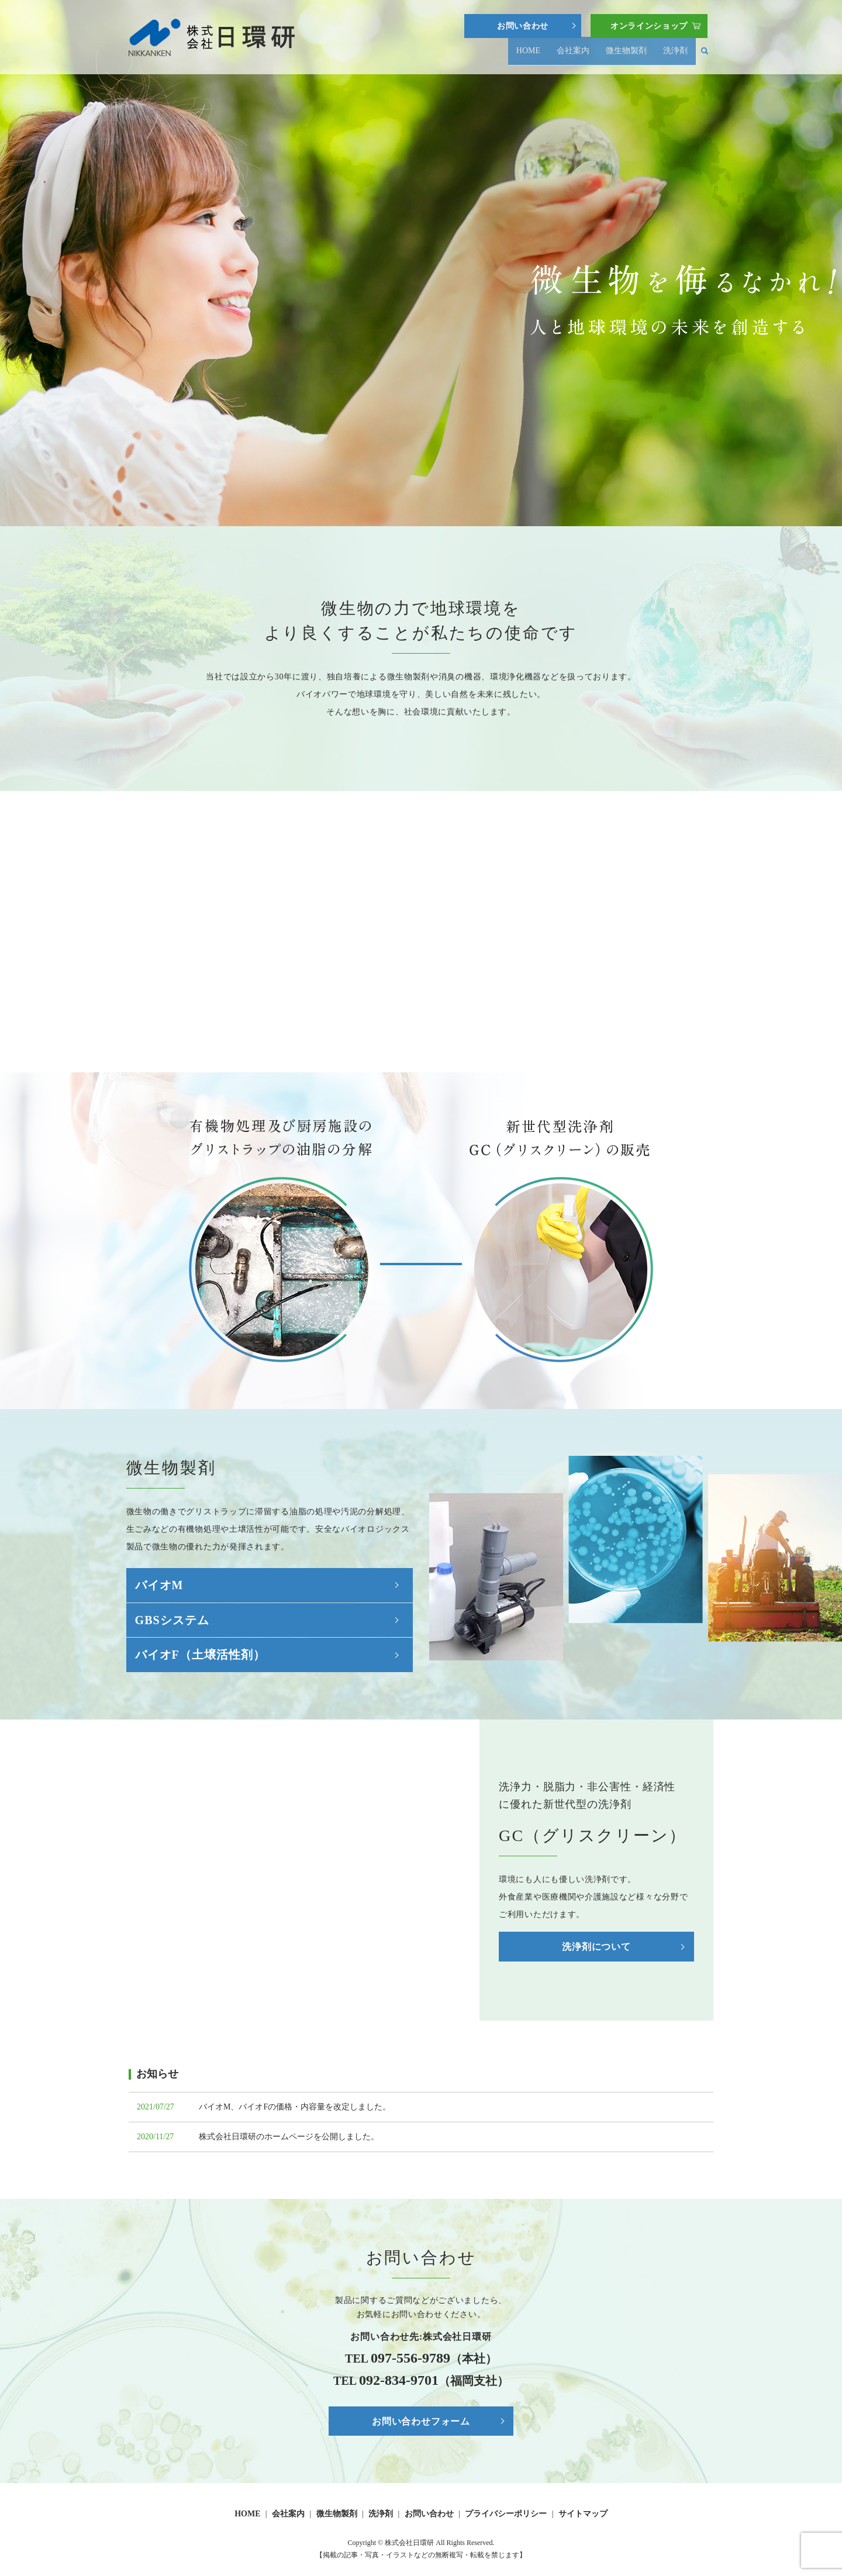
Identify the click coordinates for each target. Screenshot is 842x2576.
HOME (527, 55)
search (704, 56)
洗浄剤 (675, 55)
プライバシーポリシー (506, 2513)
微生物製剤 (626, 55)
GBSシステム (172, 1620)
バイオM (159, 1585)
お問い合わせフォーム (421, 2421)
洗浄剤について (596, 1947)
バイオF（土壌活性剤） (200, 1654)
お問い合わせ (522, 26)
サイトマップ (583, 2513)
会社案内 (573, 55)
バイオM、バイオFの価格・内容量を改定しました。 (295, 2106)
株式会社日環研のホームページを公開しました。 (289, 2136)
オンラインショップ (649, 26)
